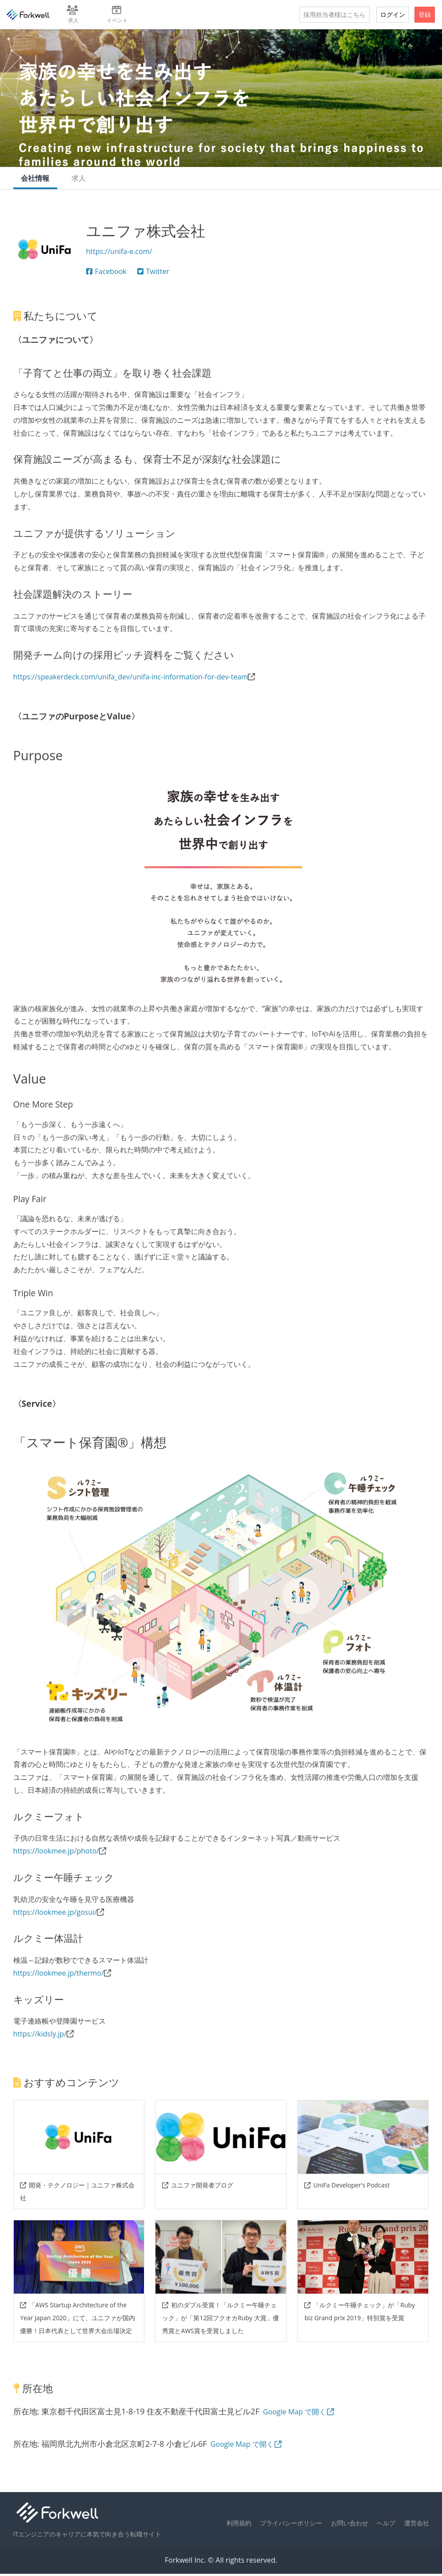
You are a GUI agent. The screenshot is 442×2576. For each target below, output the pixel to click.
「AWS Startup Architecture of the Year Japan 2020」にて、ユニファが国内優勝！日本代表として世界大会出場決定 (77, 2320)
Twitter (153, 273)
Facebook (106, 273)
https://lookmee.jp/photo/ (56, 1853)
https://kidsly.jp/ (40, 2036)
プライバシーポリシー (291, 2525)
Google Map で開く (299, 2413)
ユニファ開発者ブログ (197, 2187)
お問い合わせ (349, 2525)
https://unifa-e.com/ (119, 253)
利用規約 (239, 2525)
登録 (424, 14)
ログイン (392, 14)
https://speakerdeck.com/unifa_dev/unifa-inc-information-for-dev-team (130, 678)
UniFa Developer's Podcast (347, 2187)
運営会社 (416, 2525)
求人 (81, 179)
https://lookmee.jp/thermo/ (58, 1975)
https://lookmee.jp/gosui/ (55, 1914)
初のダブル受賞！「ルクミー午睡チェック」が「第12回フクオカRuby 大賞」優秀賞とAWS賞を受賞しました (220, 2320)
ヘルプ (386, 2525)
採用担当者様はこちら (334, 14)
